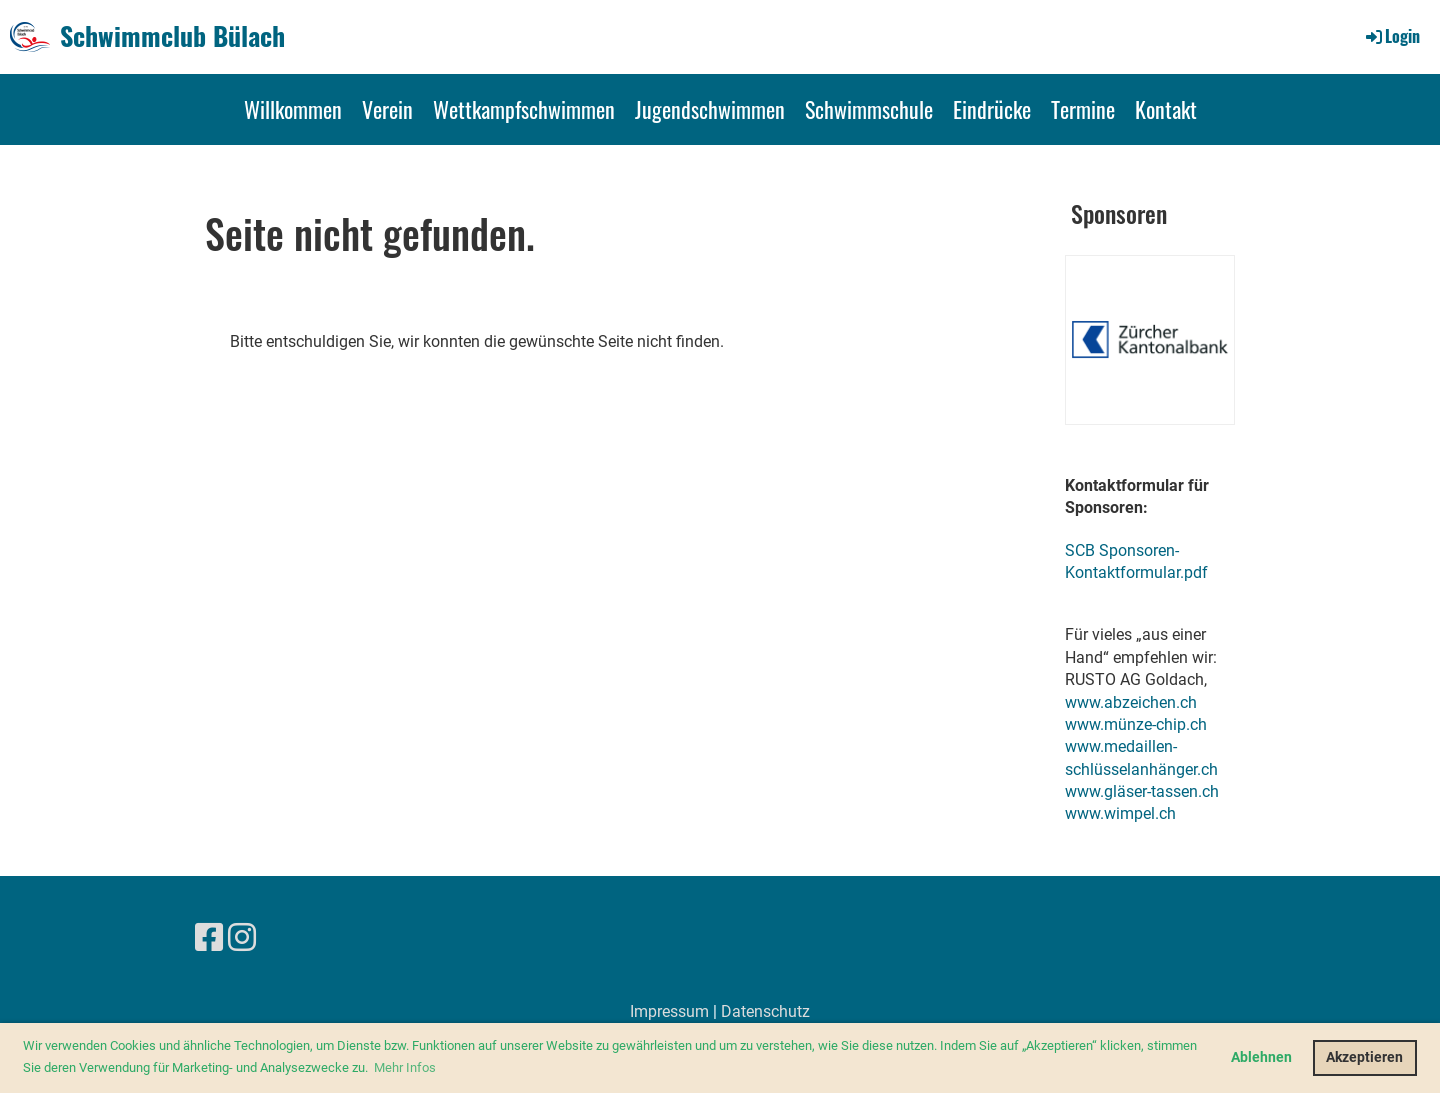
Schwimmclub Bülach (172, 36)
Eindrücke (992, 109)
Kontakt (1166, 109)
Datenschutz (765, 1011)
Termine (1083, 109)
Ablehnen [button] (1261, 1057)
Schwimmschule (869, 109)
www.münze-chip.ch (1136, 724)
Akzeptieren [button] (1364, 1057)
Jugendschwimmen (710, 109)
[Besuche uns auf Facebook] (209, 938)
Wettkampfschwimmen (524, 109)
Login (1391, 36)
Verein (387, 109)
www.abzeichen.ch (1131, 702)
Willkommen (293, 109)
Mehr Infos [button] (405, 1067)
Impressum (669, 1011)
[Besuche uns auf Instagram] (242, 938)
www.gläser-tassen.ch (1142, 791)
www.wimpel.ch (1120, 813)
